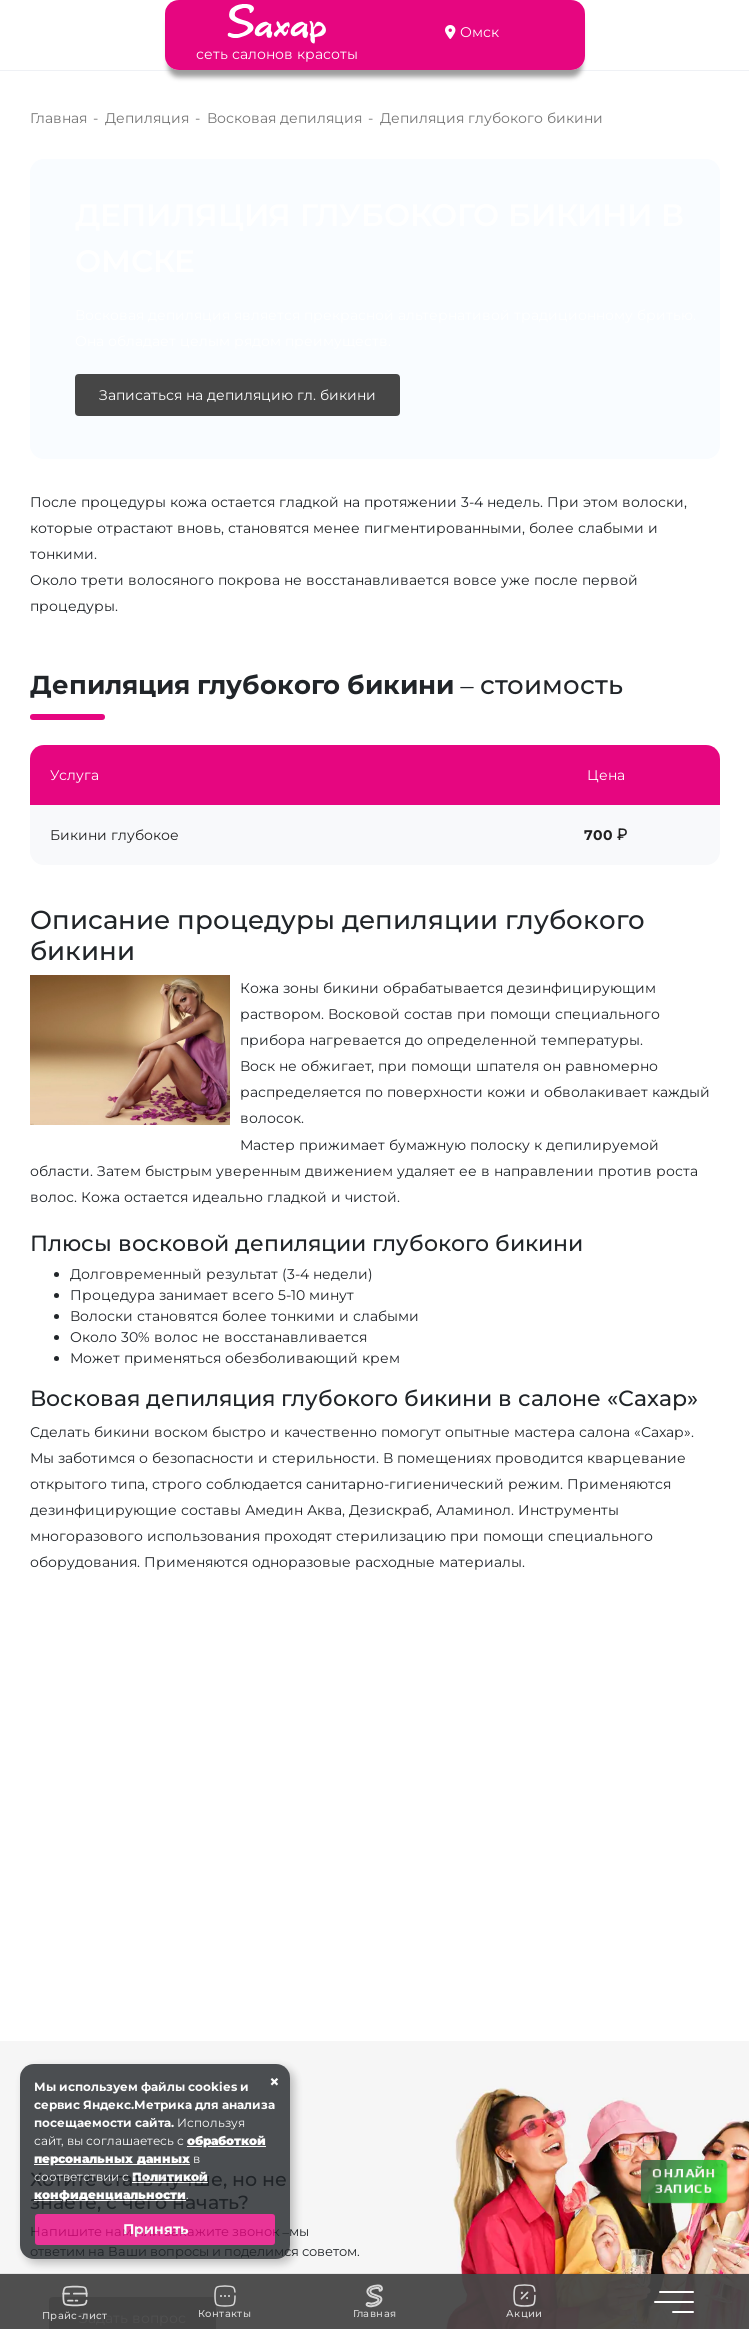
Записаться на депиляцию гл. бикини (237, 395)
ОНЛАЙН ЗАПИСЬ (683, 2180)
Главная (375, 2302)
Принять (155, 2229)
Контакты (224, 2302)
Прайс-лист (75, 2302)
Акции (524, 2301)
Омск (479, 32)
